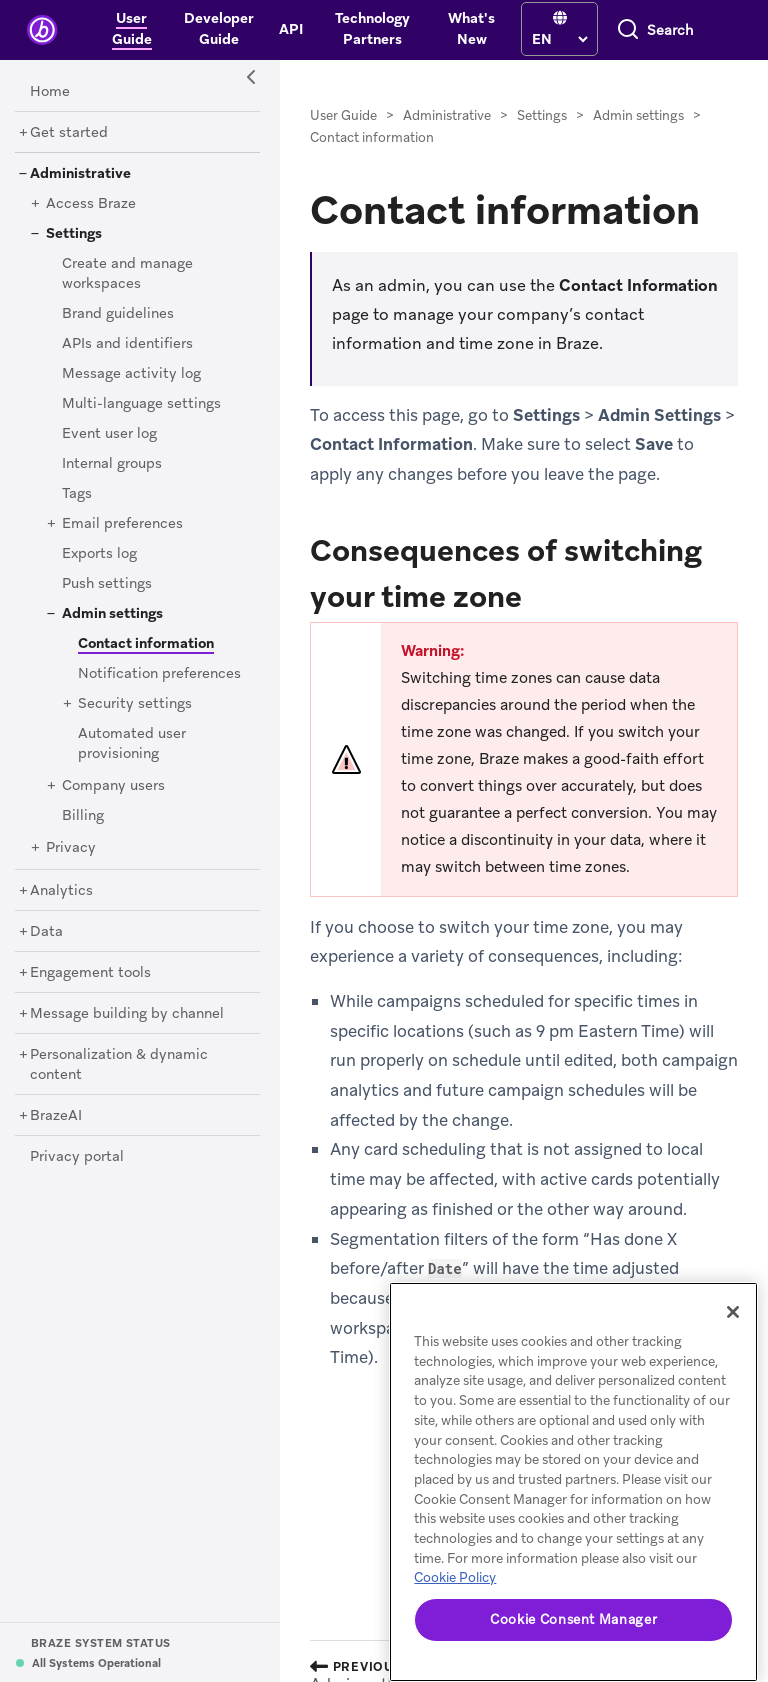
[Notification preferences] (159, 674)
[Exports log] (99, 554)
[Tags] (77, 494)
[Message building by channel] (127, 1014)
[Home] (50, 92)
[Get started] (69, 133)
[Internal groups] (112, 464)
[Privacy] (71, 848)
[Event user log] (109, 434)
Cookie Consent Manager (573, 1619)
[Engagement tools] (90, 973)
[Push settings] (107, 584)
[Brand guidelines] (118, 314)
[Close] (733, 1312)
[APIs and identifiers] (127, 344)
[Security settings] (135, 704)
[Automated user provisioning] (132, 744)
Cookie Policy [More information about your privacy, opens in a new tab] (455, 1577)
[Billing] (83, 816)
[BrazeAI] (56, 1116)
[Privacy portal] (77, 1157)
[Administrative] (80, 174)
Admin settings (638, 115)
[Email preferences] (122, 524)
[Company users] (113, 786)
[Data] (46, 932)
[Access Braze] (91, 204)
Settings (542, 115)
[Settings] (74, 234)
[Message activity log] (131, 374)
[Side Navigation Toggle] (252, 78)
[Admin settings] (112, 614)
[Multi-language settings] (141, 404)
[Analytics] (61, 891)
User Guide (343, 115)
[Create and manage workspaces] (127, 274)
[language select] (559, 39)
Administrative (447, 115)
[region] (573, 1482)
